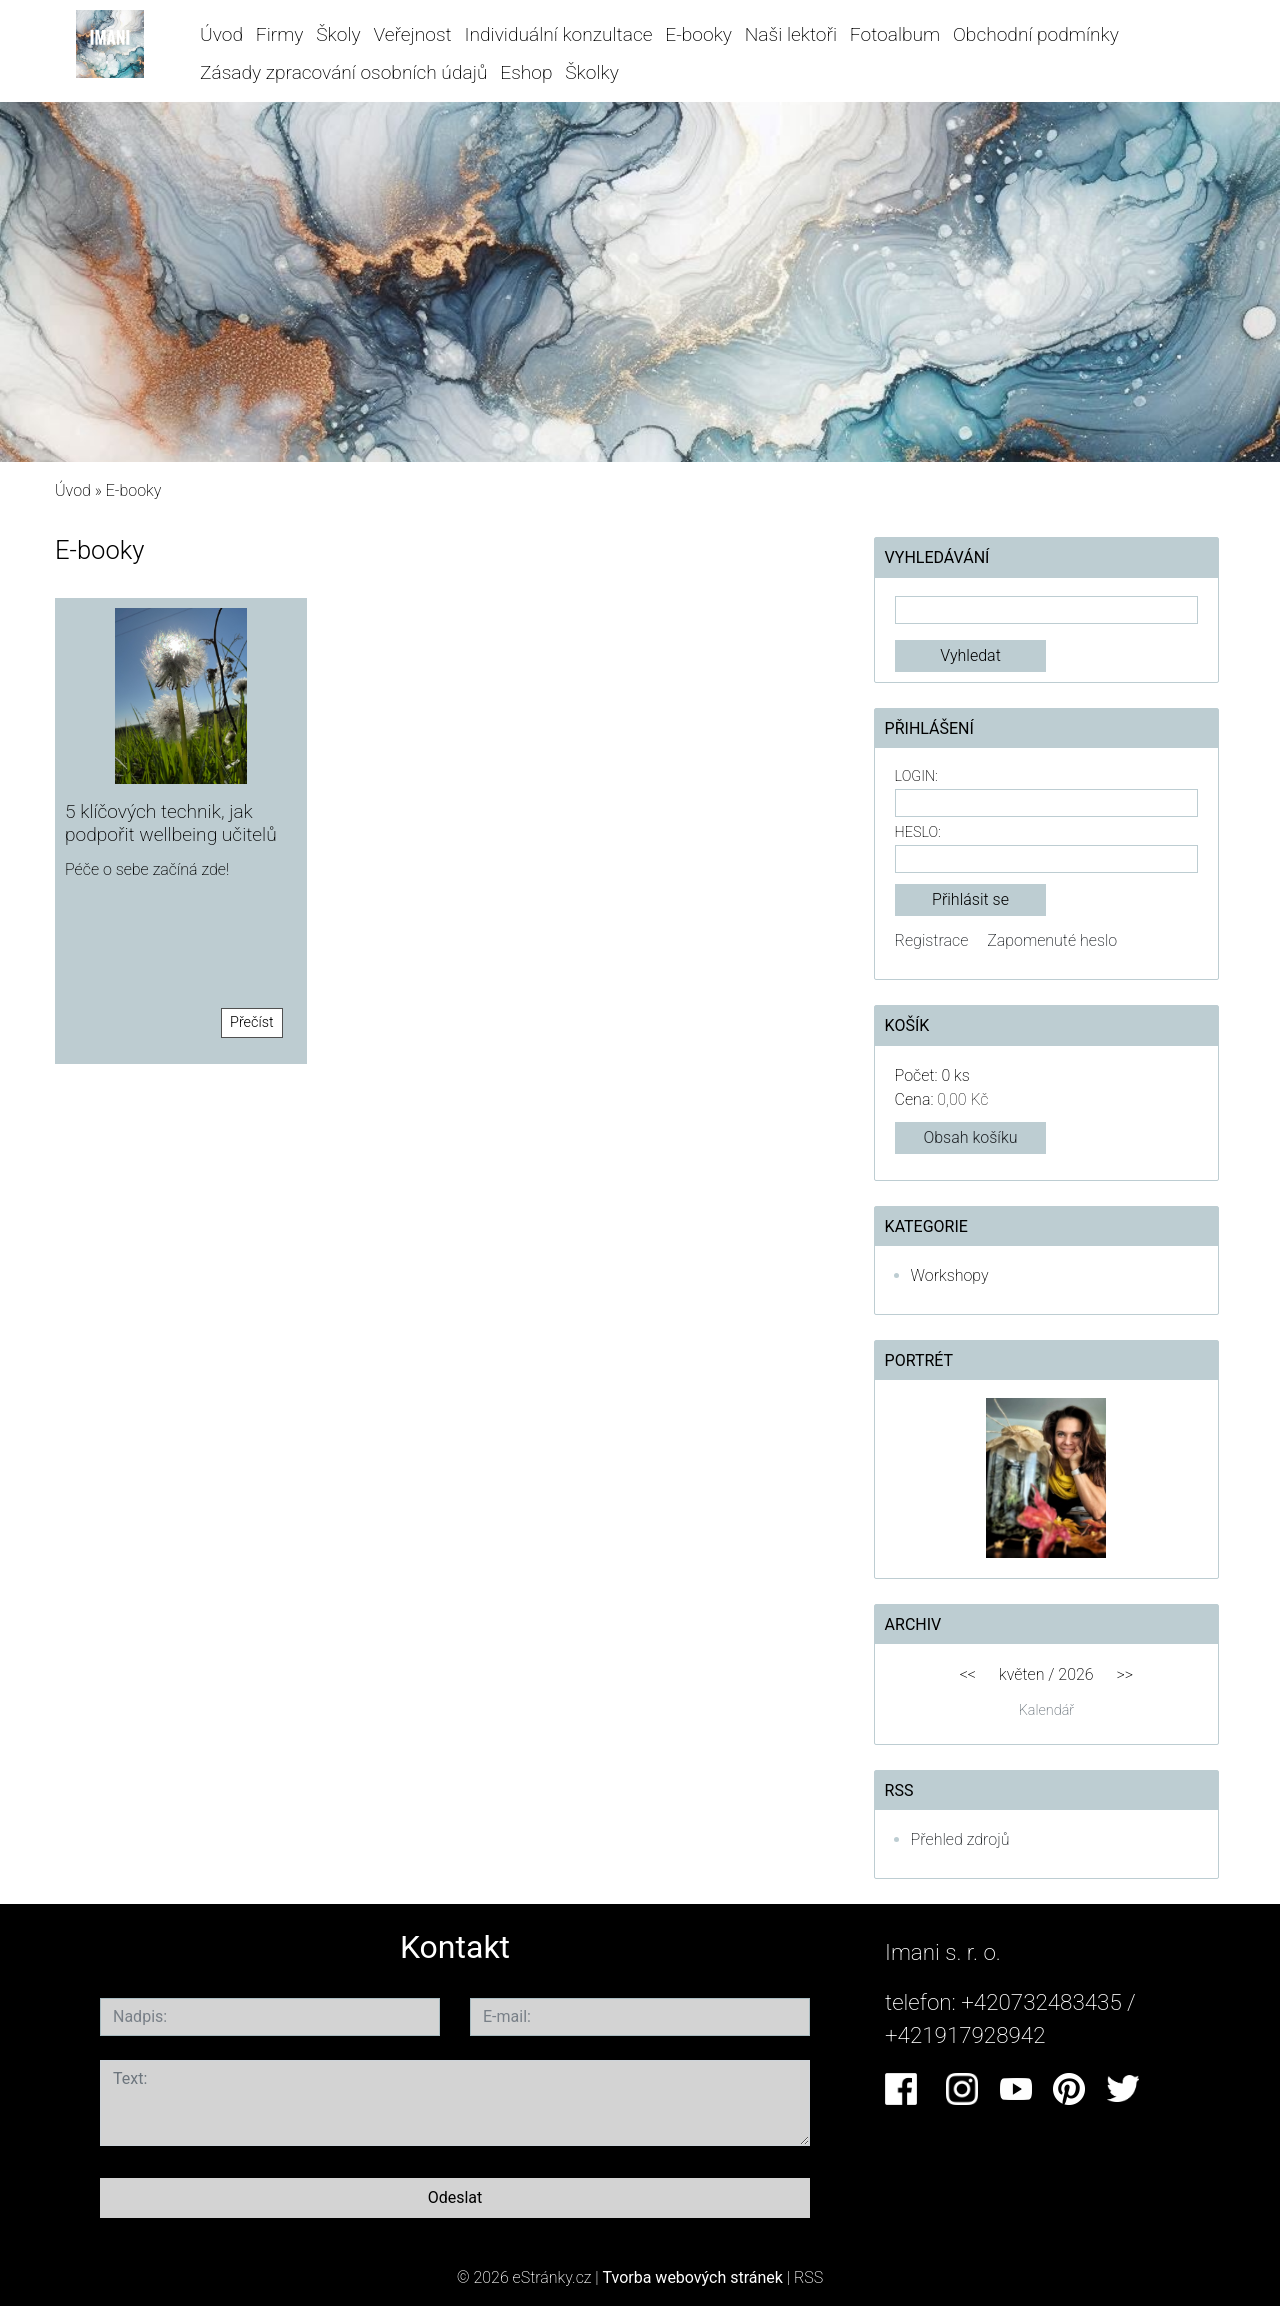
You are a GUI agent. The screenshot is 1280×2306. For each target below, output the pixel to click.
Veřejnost (412, 34)
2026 (1075, 1674)
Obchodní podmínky (1036, 34)
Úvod (221, 34)
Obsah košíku (970, 1137)
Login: (916, 776)
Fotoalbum (895, 34)
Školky (592, 72)
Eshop (526, 72)
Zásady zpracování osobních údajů (343, 72)
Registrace (932, 940)
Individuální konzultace (558, 34)
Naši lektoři (791, 34)
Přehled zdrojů (960, 1839)
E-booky (698, 34)
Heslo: (918, 832)
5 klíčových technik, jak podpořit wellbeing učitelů (171, 823)
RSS (808, 2277)
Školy (338, 34)
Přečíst (252, 1022)
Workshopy (950, 1275)
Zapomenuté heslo (1052, 940)
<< (968, 1674)
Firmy (280, 34)
